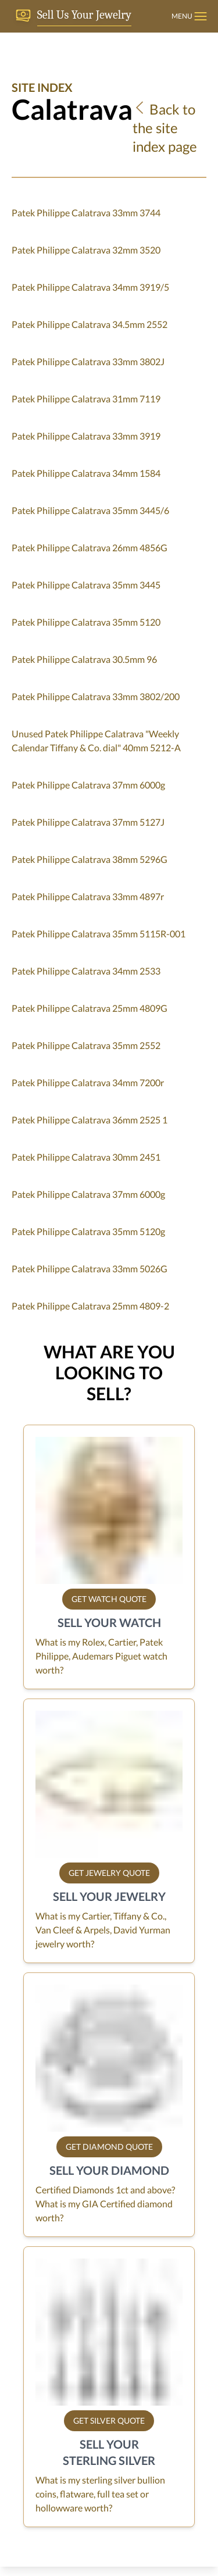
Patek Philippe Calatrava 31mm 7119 (86, 398)
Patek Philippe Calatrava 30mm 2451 (86, 1156)
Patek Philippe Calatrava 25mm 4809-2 (90, 1305)
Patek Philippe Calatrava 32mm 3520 (86, 249)
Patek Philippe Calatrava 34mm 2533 (86, 970)
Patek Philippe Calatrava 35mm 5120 (86, 621)
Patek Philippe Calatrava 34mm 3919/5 (90, 286)
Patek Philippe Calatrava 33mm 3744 (86, 212)
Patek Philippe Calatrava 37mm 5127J (88, 821)
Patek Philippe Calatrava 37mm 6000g (88, 784)
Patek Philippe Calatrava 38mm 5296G (89, 859)
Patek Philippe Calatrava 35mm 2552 (86, 1045)
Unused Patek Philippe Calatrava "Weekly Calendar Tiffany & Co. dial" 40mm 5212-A (96, 740)
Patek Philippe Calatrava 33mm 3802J (88, 361)
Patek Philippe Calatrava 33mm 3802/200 (96, 696)
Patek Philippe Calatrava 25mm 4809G (89, 1008)
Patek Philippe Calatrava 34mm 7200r (88, 1082)
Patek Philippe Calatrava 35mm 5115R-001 (98, 933)
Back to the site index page (165, 128)
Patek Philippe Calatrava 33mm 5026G (89, 1268)
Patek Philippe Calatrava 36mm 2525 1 (89, 1119)
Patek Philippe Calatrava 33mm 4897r (88, 896)
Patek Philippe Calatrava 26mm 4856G (89, 547)
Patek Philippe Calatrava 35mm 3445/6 (90, 510)
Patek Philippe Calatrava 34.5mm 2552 (89, 324)
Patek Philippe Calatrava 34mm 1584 (86, 473)
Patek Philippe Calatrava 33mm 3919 (86, 435)
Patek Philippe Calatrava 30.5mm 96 (84, 659)
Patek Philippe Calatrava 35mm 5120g (88, 1231)
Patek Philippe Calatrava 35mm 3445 (86, 584)
